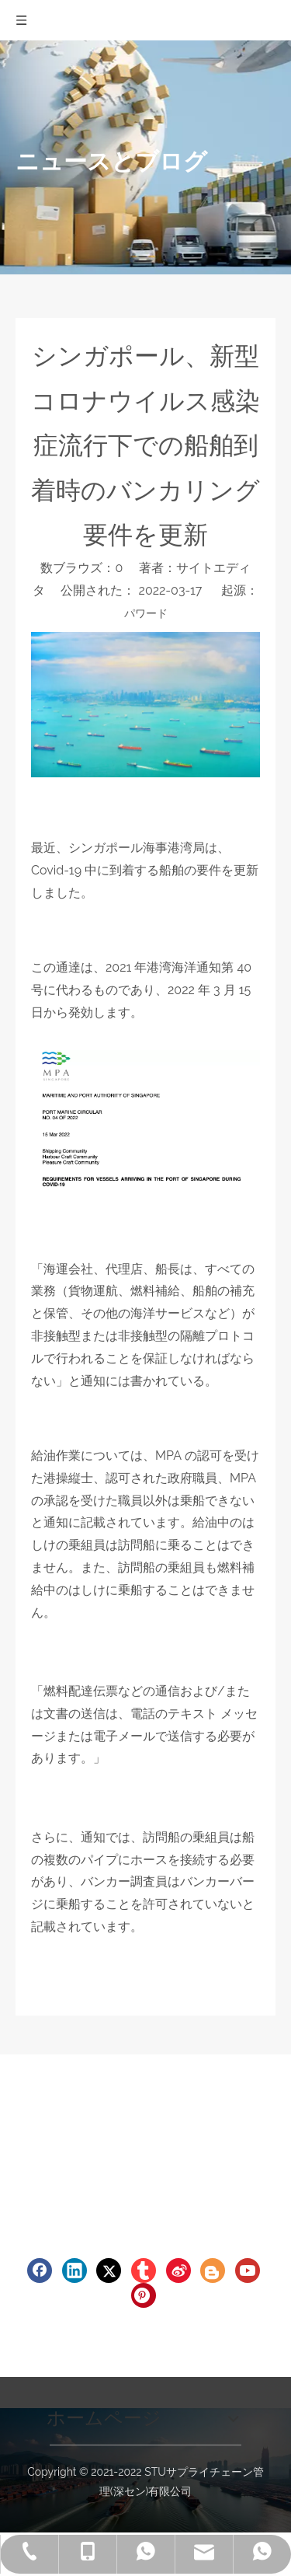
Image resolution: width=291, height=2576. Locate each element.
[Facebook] (39, 2270)
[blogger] (212, 2270)
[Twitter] (108, 2270)
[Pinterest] (143, 2295)
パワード (146, 613)
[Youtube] (247, 2270)
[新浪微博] (178, 2270)
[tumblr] (143, 2270)
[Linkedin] (74, 2270)
